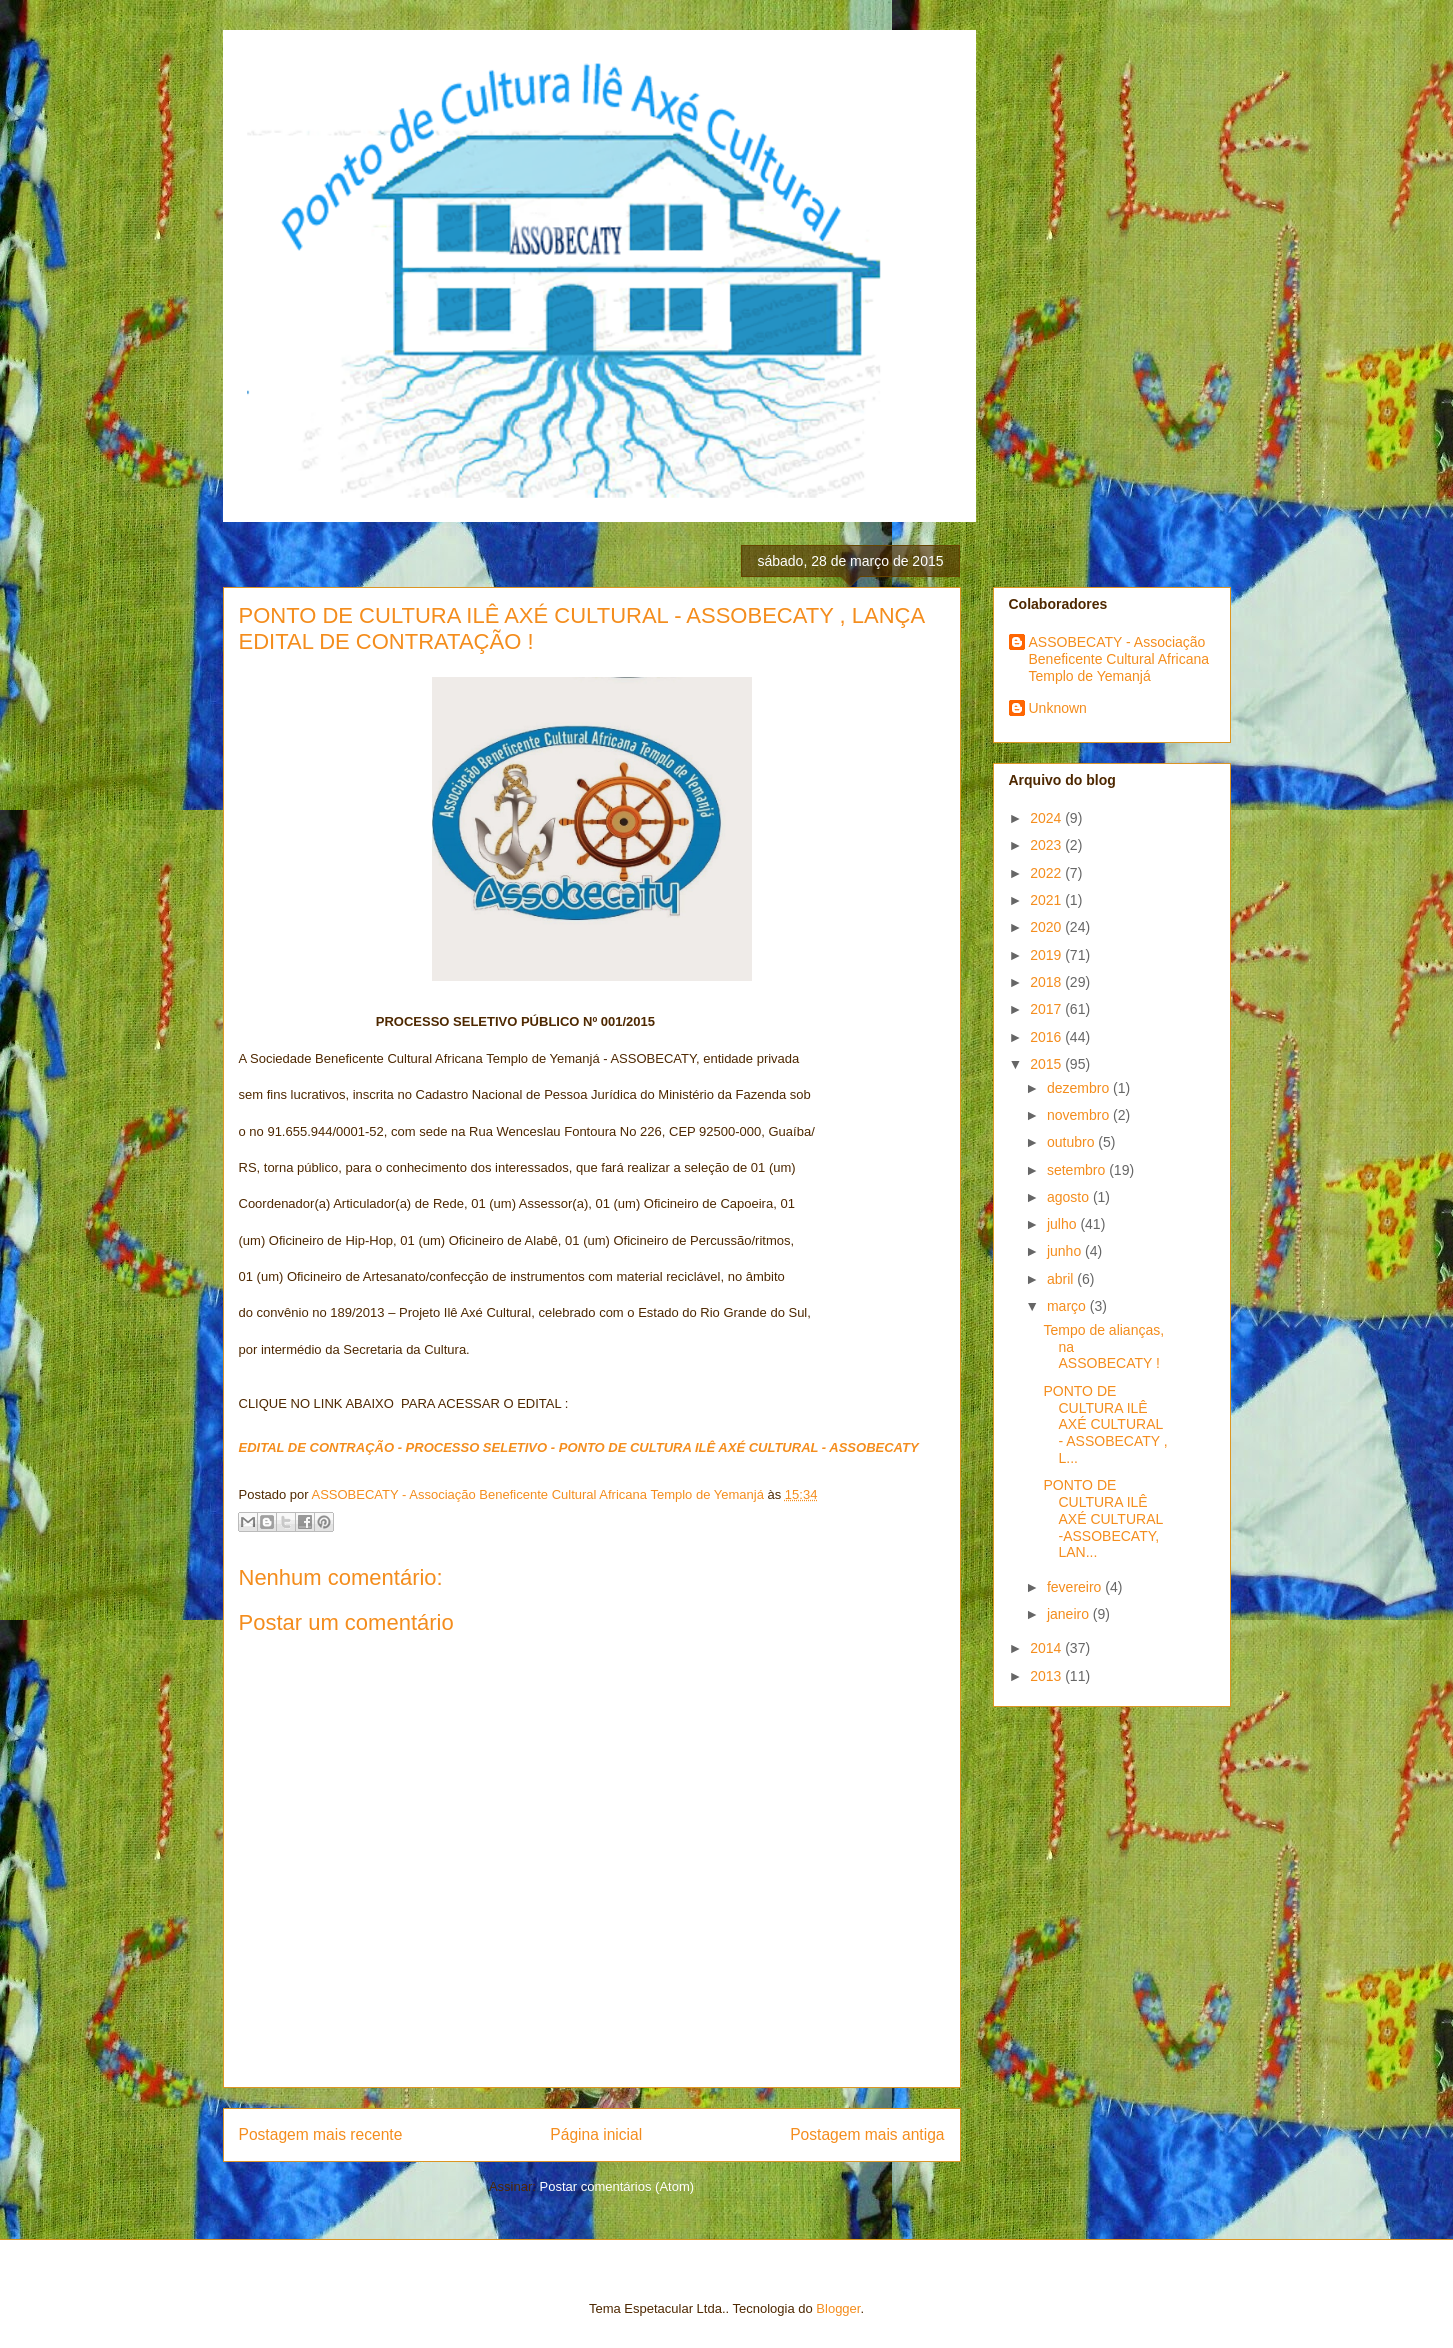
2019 (1047, 955)
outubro (1072, 1142)
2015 (1047, 1064)
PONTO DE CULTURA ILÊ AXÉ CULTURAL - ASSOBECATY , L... (1105, 1424)
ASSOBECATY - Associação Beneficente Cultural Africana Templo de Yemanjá (1119, 659)
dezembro (1080, 1088)
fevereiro (1076, 1587)
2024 (1047, 818)
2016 (1047, 1037)
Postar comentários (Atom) (616, 2186)
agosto (1070, 1197)
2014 (1047, 1648)
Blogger (838, 2308)
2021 (1047, 900)
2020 (1047, 927)
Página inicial (596, 2134)
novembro (1080, 1115)
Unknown (1058, 708)
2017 (1047, 1009)
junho (1066, 1251)
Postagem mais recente (321, 2134)
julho (1063, 1224)
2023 (1047, 845)
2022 (1047, 873)
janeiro (1070, 1614)
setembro (1078, 1170)
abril (1062, 1279)
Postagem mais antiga (867, 2134)
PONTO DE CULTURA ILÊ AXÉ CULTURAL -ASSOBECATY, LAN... (1102, 1518)
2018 (1047, 982)
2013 (1047, 1676)
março (1068, 1306)
